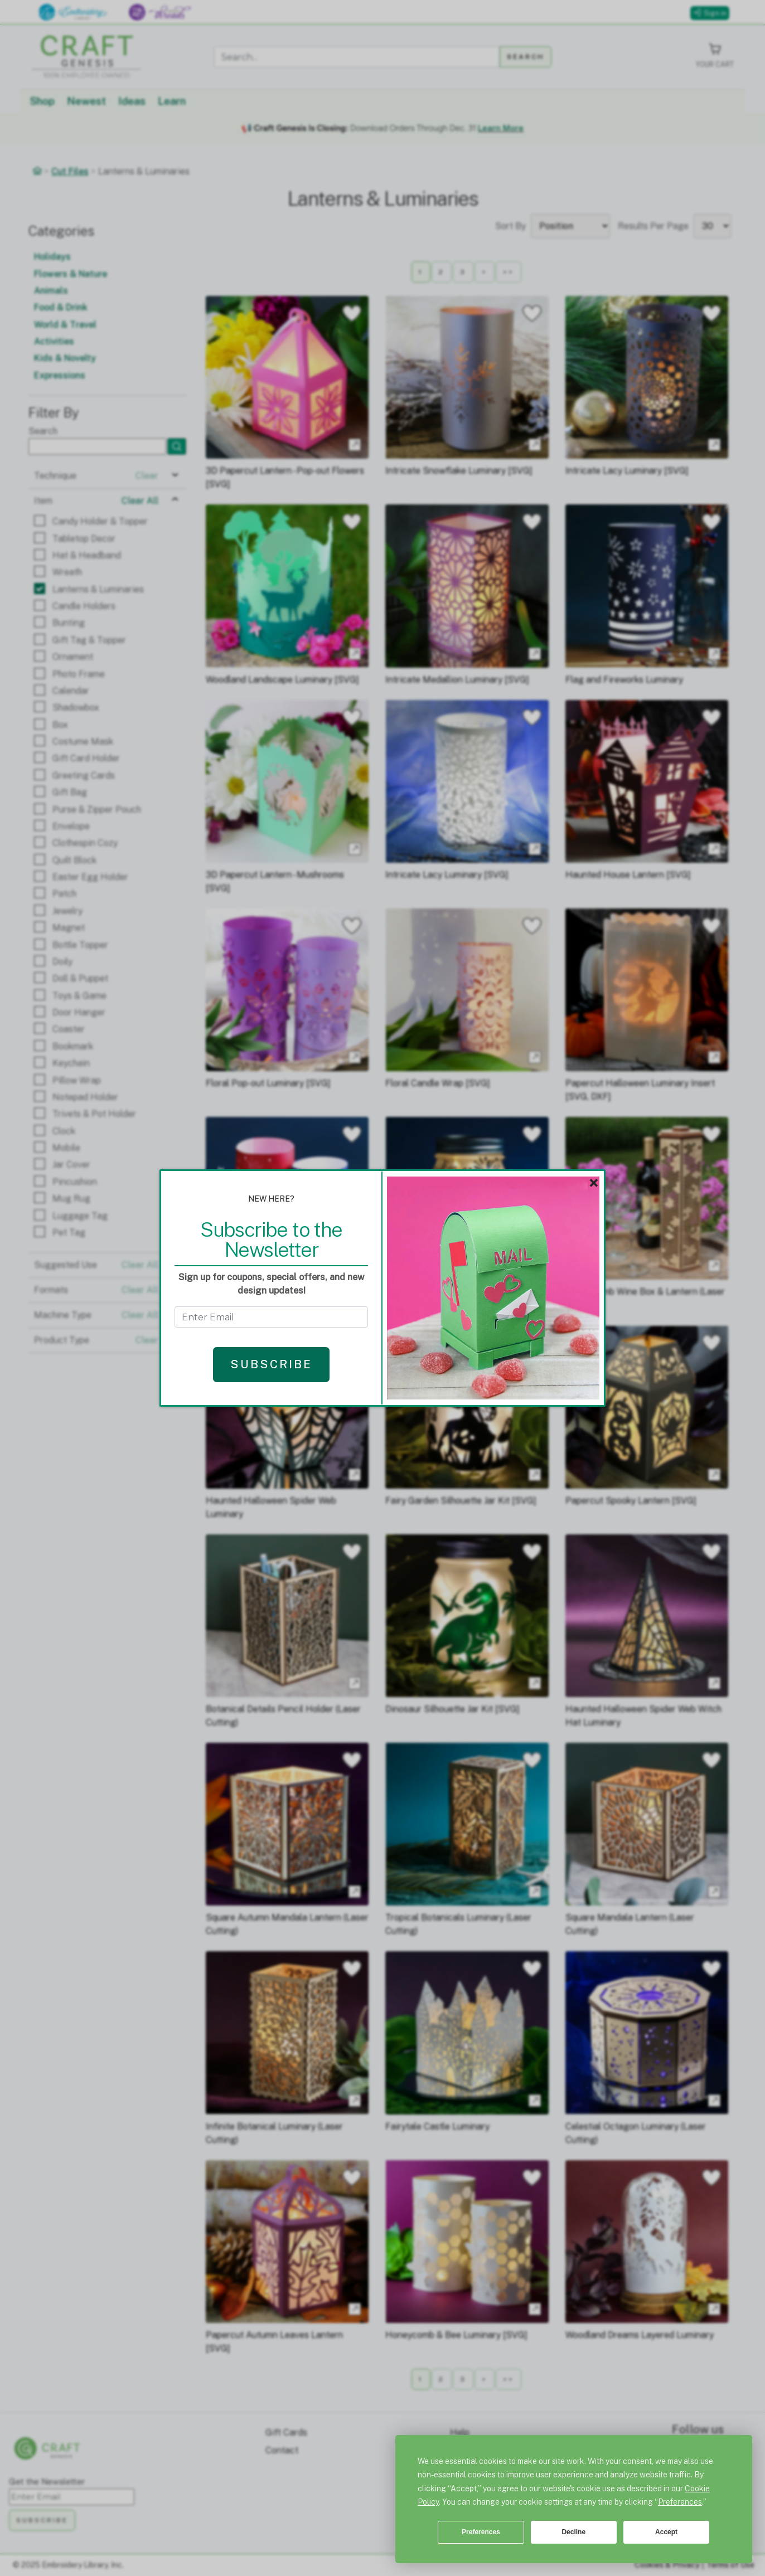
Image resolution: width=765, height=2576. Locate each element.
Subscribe (271, 1364)
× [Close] (593, 1183)
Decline (573, 2532)
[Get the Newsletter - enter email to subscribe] (271, 1317)
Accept (666, 2532)
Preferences (481, 2532)
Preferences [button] (680, 2501)
